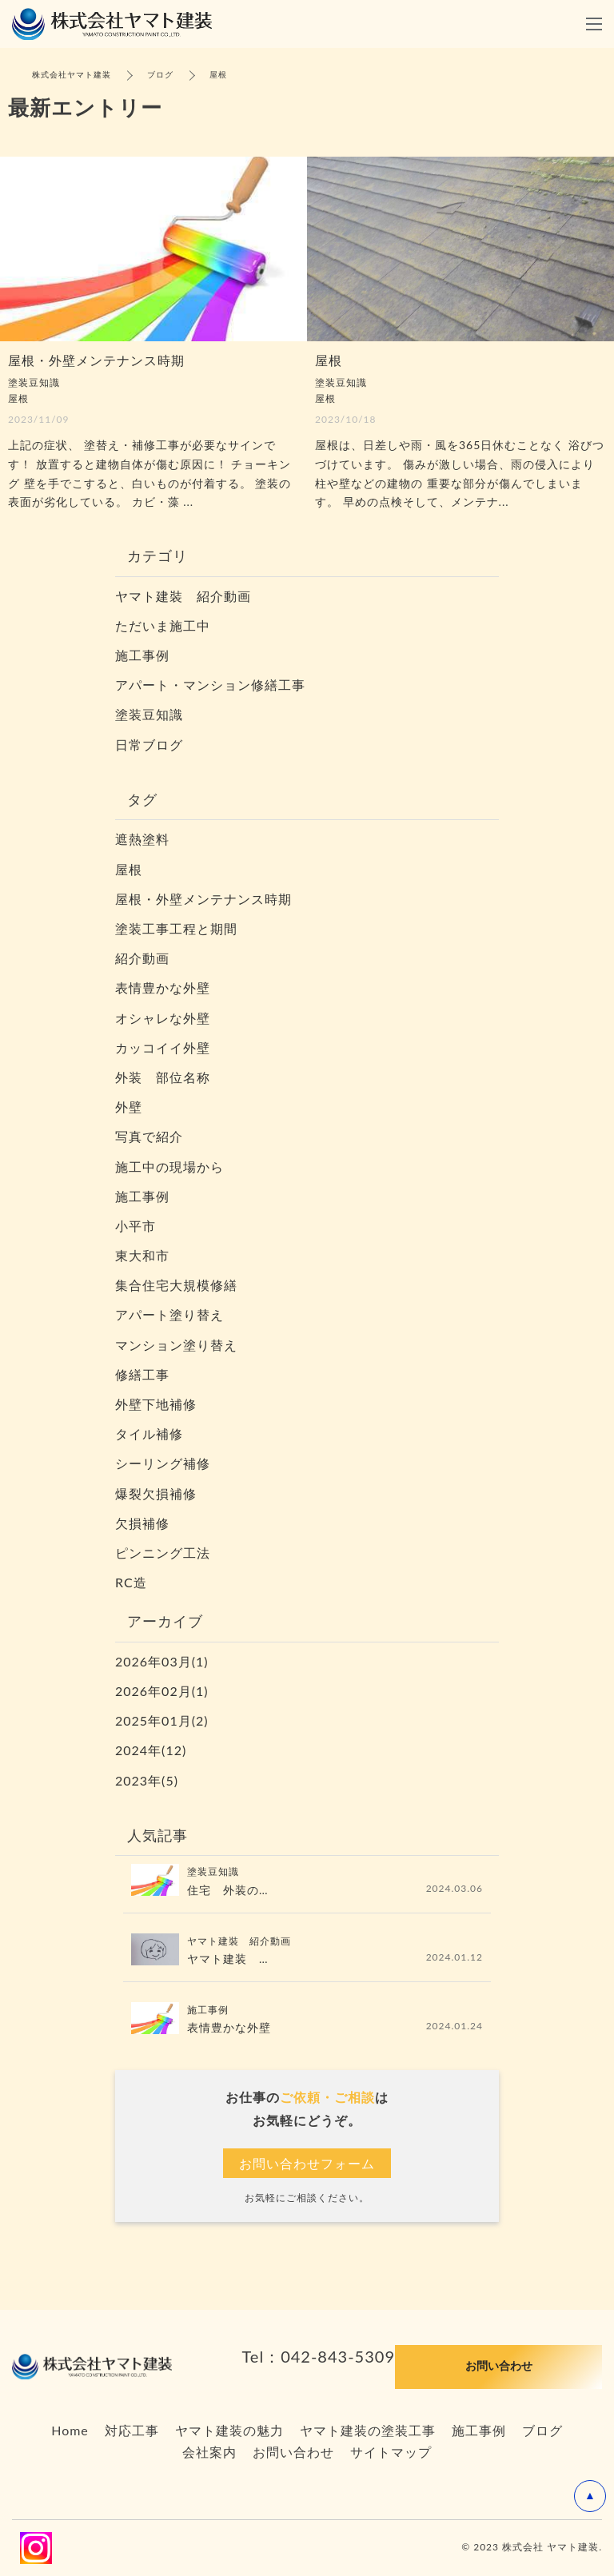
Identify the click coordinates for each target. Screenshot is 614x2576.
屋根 (128, 869)
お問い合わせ (293, 2451)
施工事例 (142, 655)
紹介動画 (142, 958)
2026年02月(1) (162, 1690)
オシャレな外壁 (162, 1017)
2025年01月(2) (162, 1720)
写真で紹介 (149, 1136)
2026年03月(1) (162, 1661)
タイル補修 (149, 1433)
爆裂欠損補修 (156, 1493)
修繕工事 (142, 1374)
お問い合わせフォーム (307, 2163)
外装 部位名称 (169, 1077)
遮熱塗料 (142, 838)
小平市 (135, 1225)
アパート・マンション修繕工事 (210, 684)
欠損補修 (142, 1523)
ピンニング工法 (162, 1552)
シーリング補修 (162, 1463)
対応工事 (132, 2430)
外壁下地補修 (156, 1403)
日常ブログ (149, 744)
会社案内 (209, 2451)
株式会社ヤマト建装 (71, 74)
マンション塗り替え (176, 1344)
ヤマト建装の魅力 (229, 2430)
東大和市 (142, 1255)
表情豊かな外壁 (162, 987)
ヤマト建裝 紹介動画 (183, 595)
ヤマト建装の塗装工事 (368, 2430)
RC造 (131, 1582)
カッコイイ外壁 (162, 1047)
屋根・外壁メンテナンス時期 (203, 898)
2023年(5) (146, 1780)
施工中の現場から (169, 1166)
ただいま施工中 (162, 625)
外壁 (128, 1106)
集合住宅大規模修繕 (176, 1284)
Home (70, 2430)
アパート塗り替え (169, 1314)
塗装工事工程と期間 (176, 928)
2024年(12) (150, 1750)
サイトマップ (391, 2451)
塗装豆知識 (149, 714)
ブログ (542, 2430)
